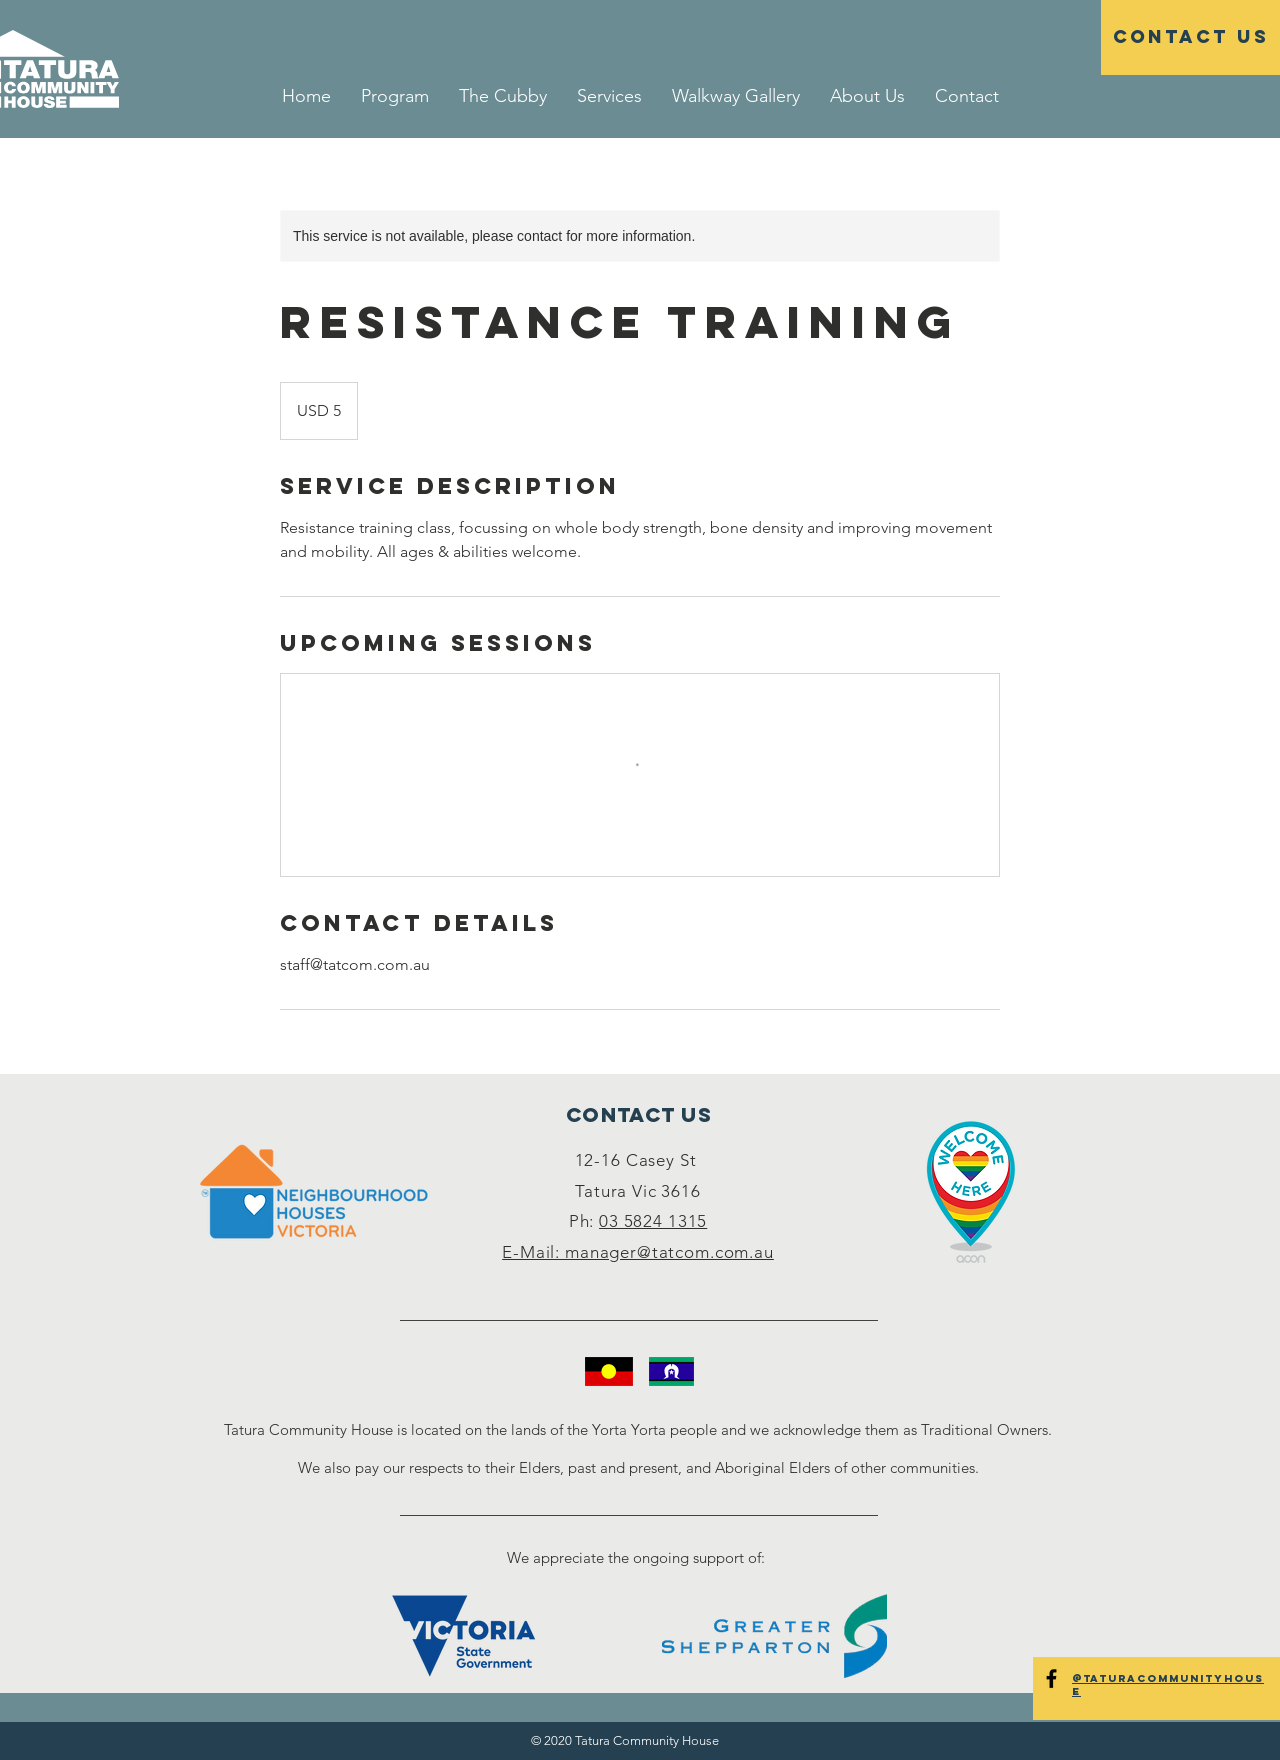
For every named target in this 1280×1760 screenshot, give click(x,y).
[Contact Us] (1190, 37)
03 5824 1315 (653, 1221)
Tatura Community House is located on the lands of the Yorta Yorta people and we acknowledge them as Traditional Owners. (638, 1429)
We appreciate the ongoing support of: (638, 1557)
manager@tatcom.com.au (669, 1252)
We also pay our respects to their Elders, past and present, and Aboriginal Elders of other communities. (638, 1467)
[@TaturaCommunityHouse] (1051, 1678)
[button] (609, 96)
